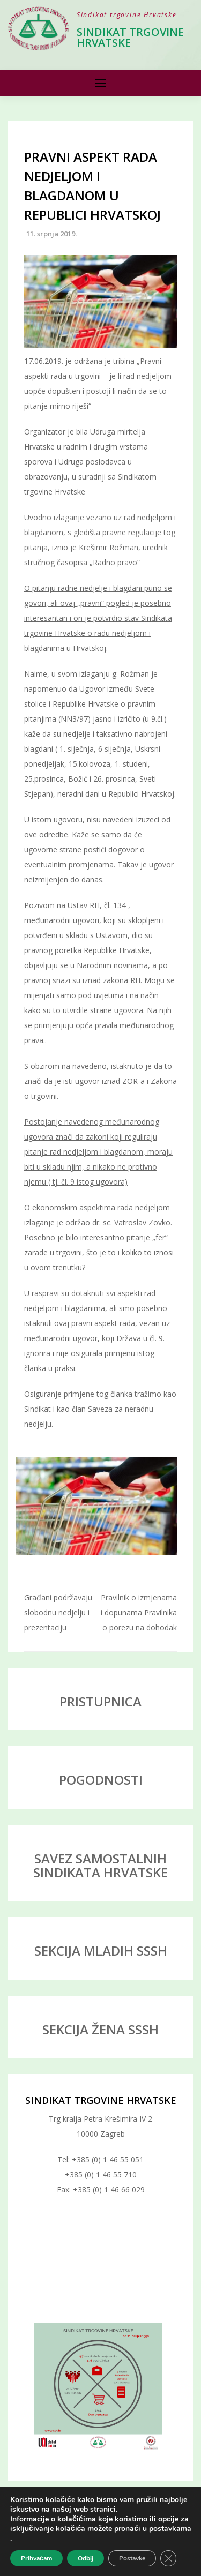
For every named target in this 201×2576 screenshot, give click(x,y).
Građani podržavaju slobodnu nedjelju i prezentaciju (58, 1612)
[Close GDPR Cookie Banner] (168, 2558)
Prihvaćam (36, 2558)
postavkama (170, 2529)
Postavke (132, 2558)
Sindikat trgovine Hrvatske (130, 37)
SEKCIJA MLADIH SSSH (100, 1950)
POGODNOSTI (101, 1779)
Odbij (85, 2558)
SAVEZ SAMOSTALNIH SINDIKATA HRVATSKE (100, 1865)
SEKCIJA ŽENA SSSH (100, 2029)
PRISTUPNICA (100, 1701)
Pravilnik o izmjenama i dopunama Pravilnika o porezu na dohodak (139, 1612)
